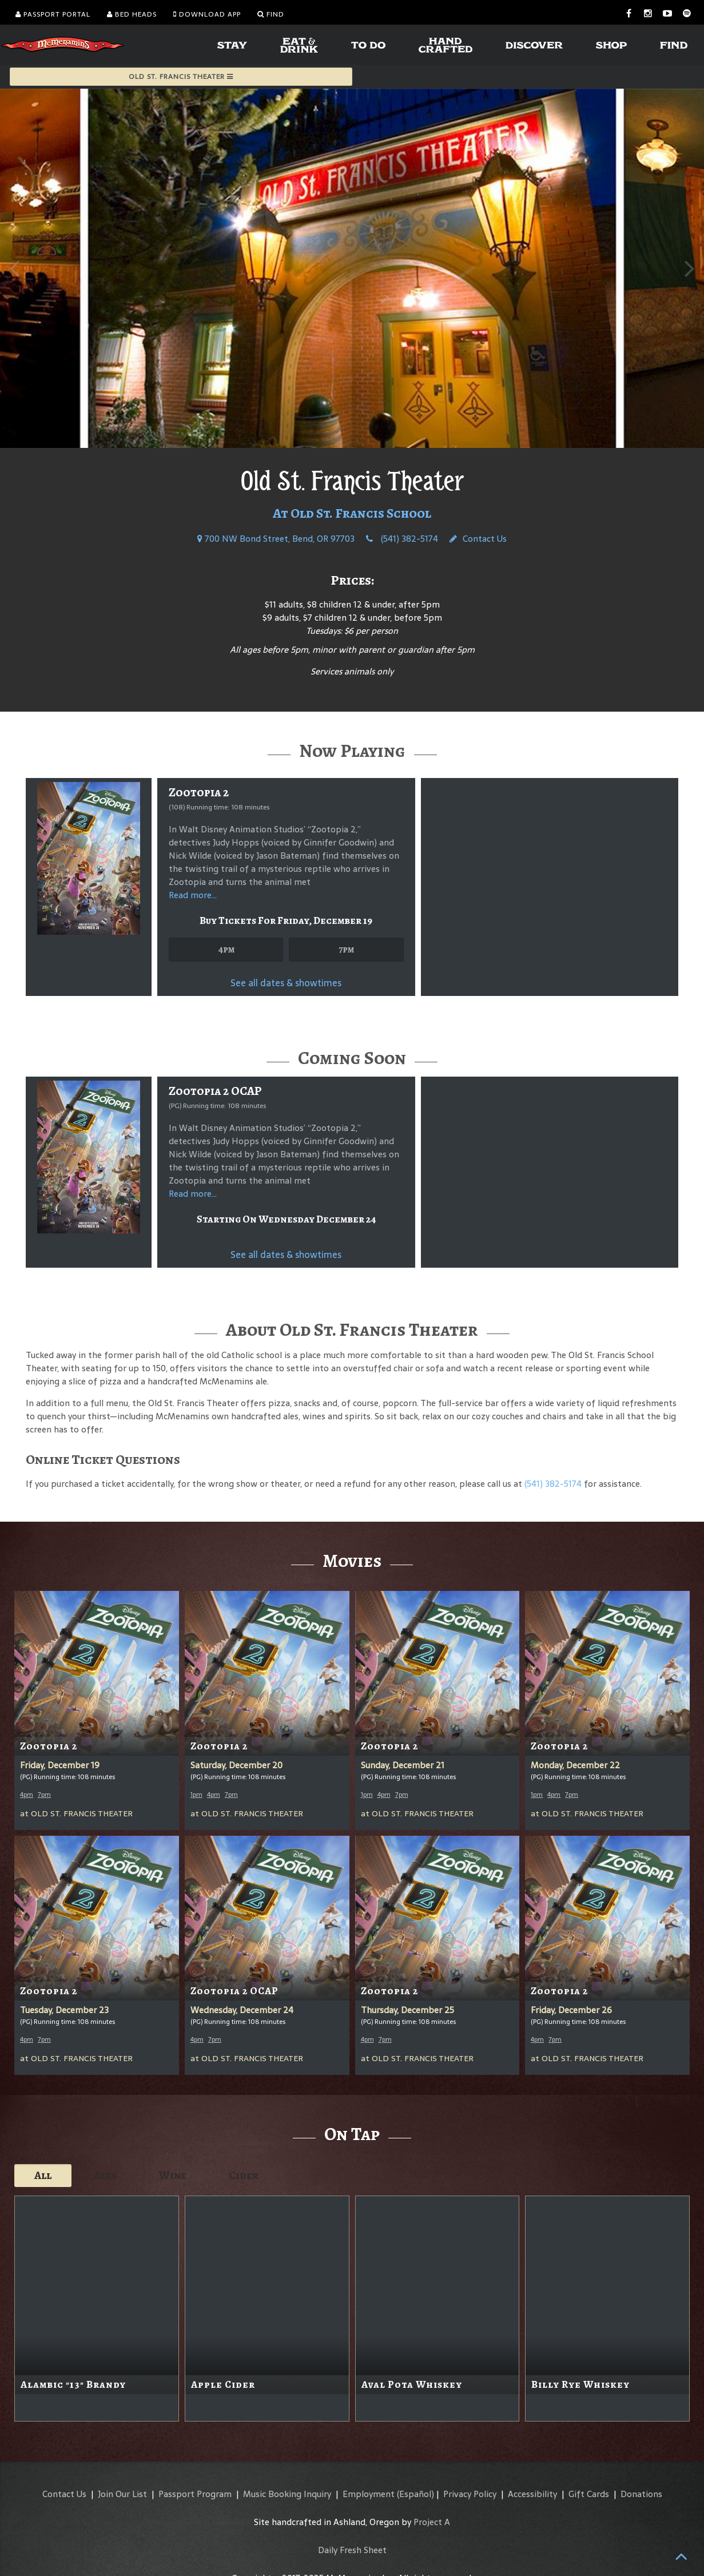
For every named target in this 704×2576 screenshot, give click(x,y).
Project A (431, 2522)
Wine (172, 2175)
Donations (641, 2494)
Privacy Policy (469, 2494)
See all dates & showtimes (285, 982)
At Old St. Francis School (352, 513)
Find (270, 14)
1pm (196, 1794)
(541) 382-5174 (402, 538)
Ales (105, 2175)
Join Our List (122, 2494)
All (42, 2175)
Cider (243, 2175)
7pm (346, 949)
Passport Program (195, 2494)
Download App (207, 14)
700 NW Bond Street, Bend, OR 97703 (276, 538)
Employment (369, 2494)
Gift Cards (588, 2494)
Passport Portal (52, 14)
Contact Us (478, 538)
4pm (226, 949)
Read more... (193, 895)
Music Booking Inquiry (287, 2494)
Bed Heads (132, 14)
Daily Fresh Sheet (352, 2550)
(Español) (415, 2494)
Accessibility (532, 2494)
